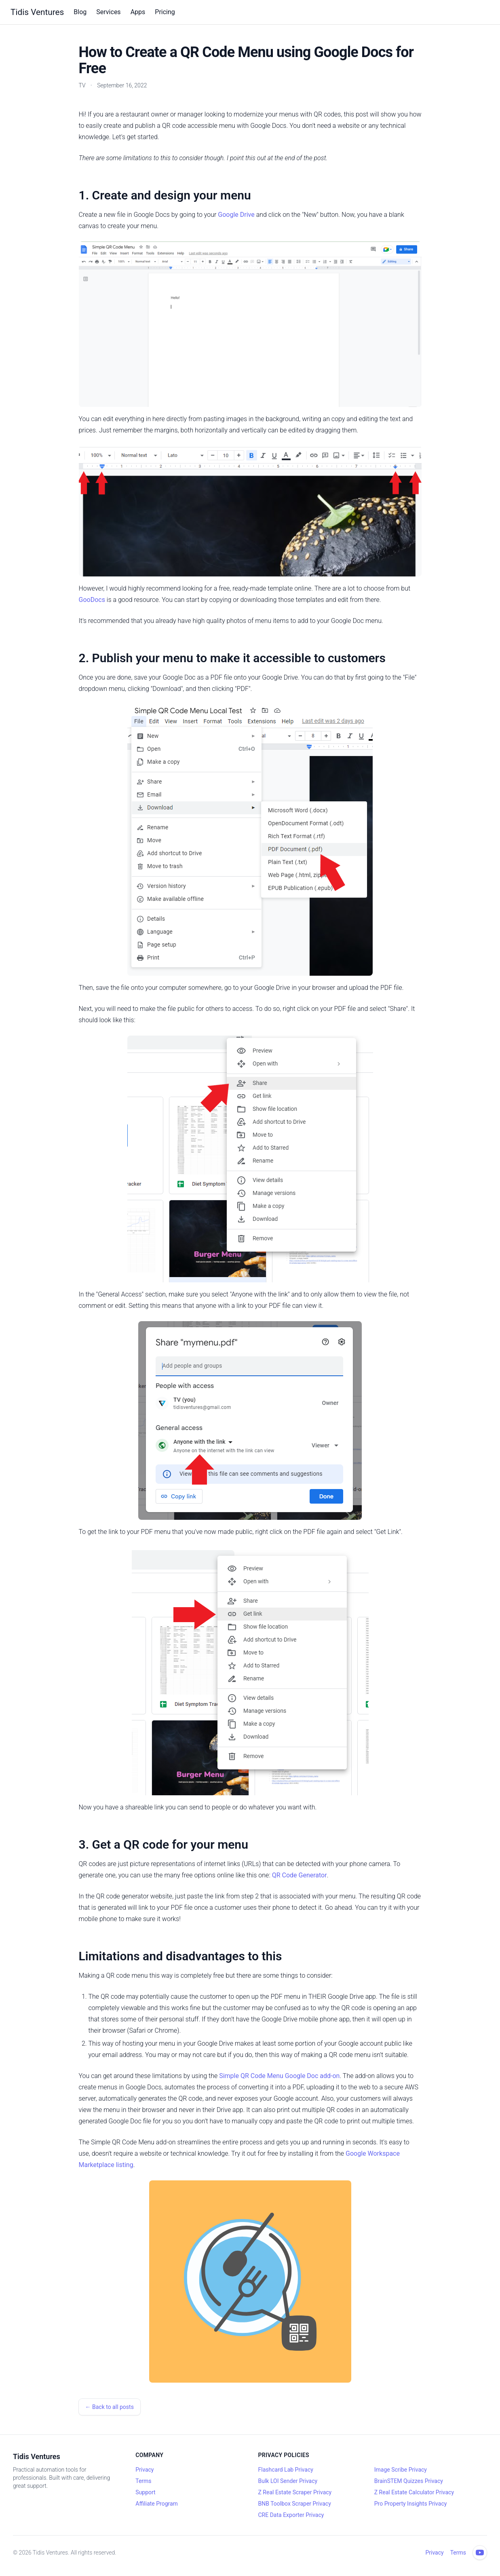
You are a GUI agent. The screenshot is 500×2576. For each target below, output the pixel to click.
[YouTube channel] (480, 2552)
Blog (80, 12)
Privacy (144, 2469)
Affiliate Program (156, 2503)
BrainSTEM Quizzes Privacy (408, 2481)
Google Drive (236, 214)
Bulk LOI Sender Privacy (288, 2481)
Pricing (165, 12)
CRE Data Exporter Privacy (291, 2515)
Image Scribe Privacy (400, 2469)
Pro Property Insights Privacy (410, 2503)
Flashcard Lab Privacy (285, 2469)
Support (145, 2492)
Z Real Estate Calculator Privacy (414, 2492)
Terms (143, 2481)
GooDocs (92, 600)
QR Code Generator (299, 1875)
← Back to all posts (109, 2407)
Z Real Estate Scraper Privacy (295, 2492)
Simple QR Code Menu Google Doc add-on (279, 2076)
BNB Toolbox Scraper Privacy (294, 2503)
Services (108, 12)
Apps (138, 12)
